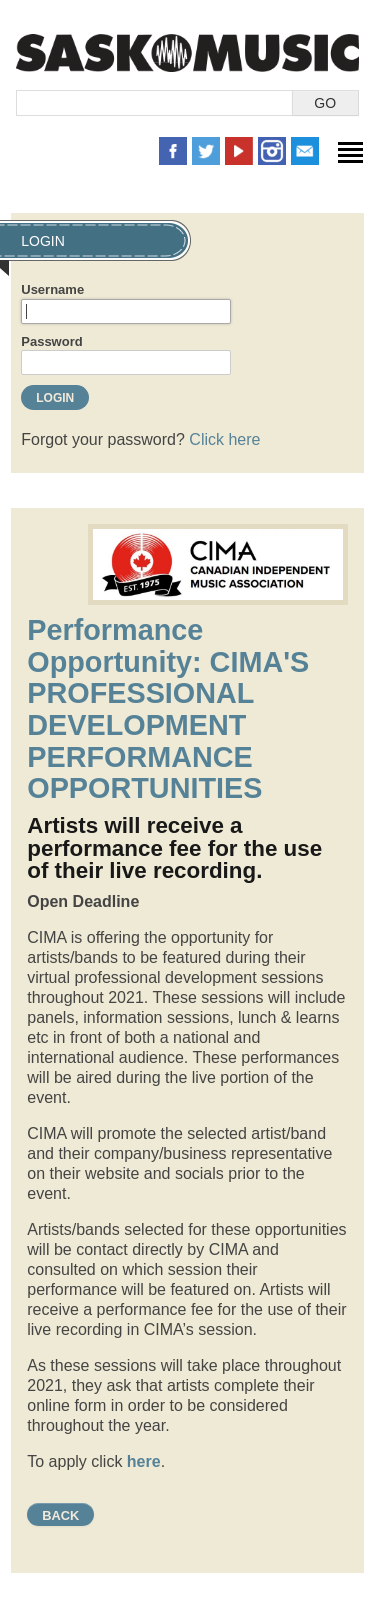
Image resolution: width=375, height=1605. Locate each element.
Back (60, 1515)
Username (52, 289)
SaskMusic (187, 52)
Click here (224, 439)
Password (51, 341)
